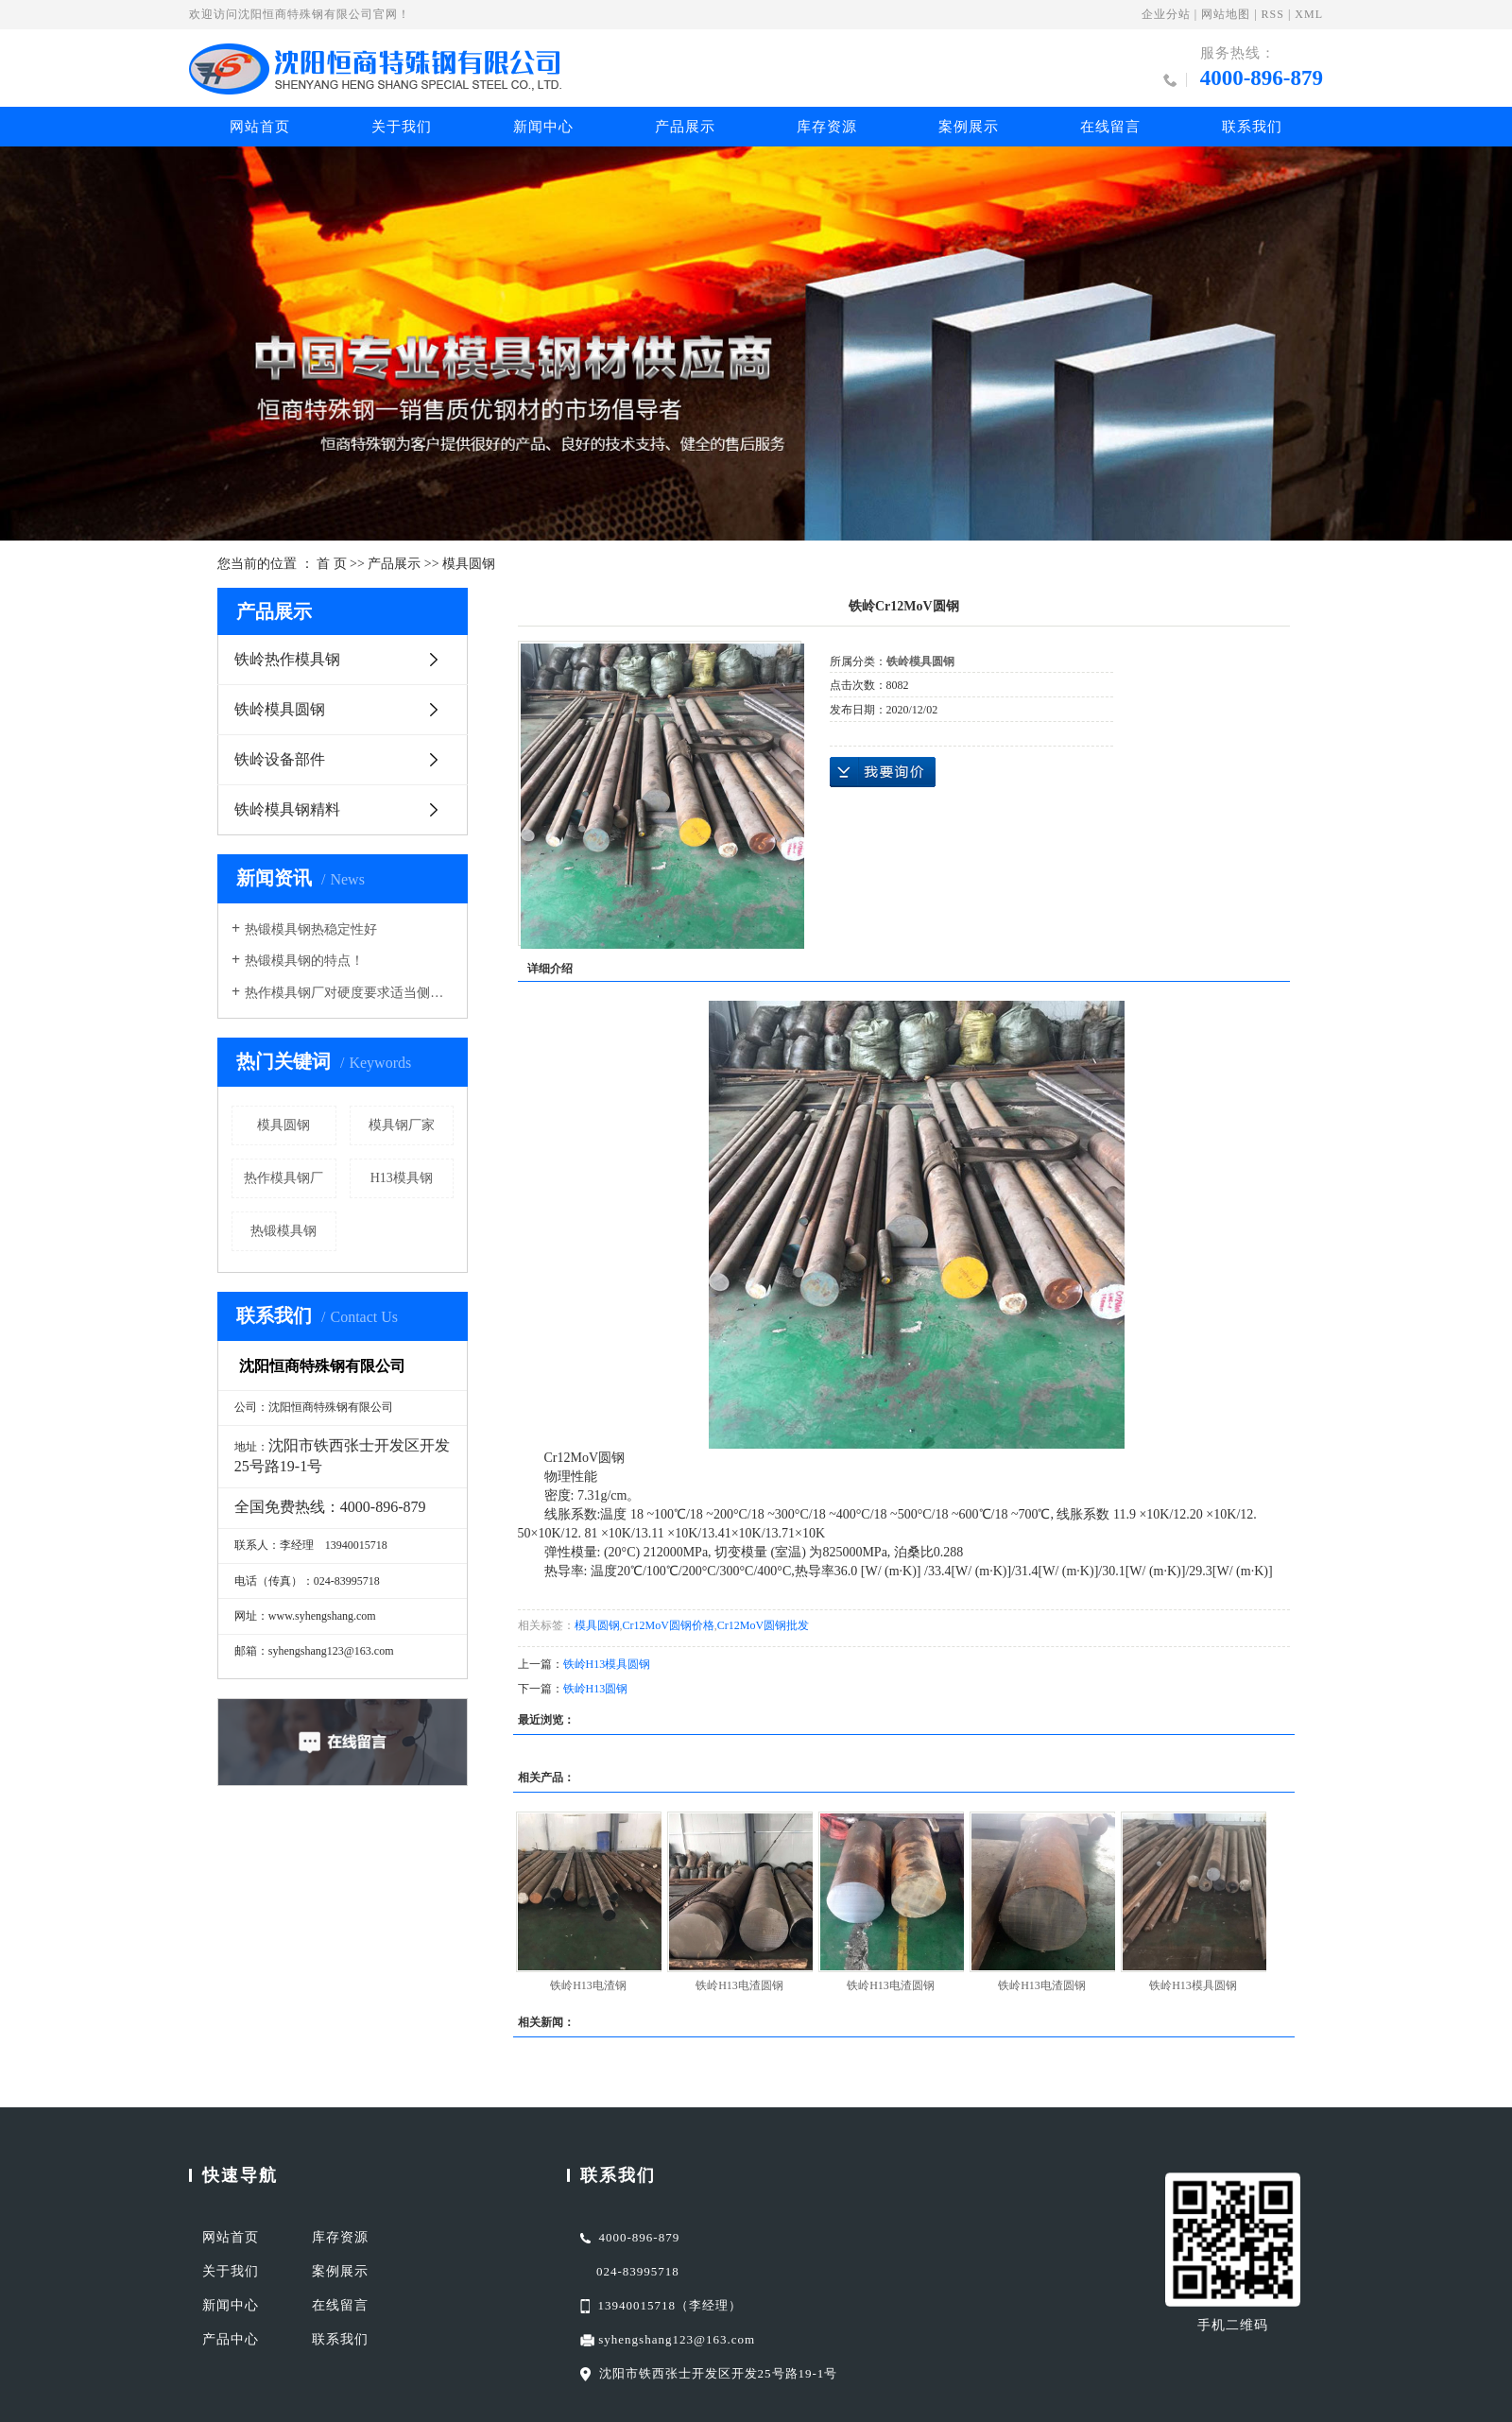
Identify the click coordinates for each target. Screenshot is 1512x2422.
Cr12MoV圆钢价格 (668, 1625)
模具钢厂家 (402, 1125)
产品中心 (230, 2339)
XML (1309, 14)
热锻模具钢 (283, 1231)
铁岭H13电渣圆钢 (739, 1985)
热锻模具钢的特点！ (304, 960)
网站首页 (260, 126)
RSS (1273, 14)
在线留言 (1110, 126)
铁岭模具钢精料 (287, 809)
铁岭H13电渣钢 (588, 1985)
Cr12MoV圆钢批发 (763, 1625)
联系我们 (1252, 126)
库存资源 (827, 126)
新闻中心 (543, 126)
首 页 (332, 564)
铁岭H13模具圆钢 (607, 1664)
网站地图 (1225, 14)
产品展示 (685, 126)
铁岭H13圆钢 (595, 1688)
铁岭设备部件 (279, 759)
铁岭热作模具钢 (287, 659)
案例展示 (968, 126)
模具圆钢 (468, 564)
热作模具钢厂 (283, 1178)
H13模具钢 (401, 1178)
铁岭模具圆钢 (279, 709)
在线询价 (883, 772)
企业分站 (1166, 14)
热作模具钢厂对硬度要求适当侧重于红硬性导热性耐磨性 (349, 993)
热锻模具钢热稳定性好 (311, 929)
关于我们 (401, 126)
